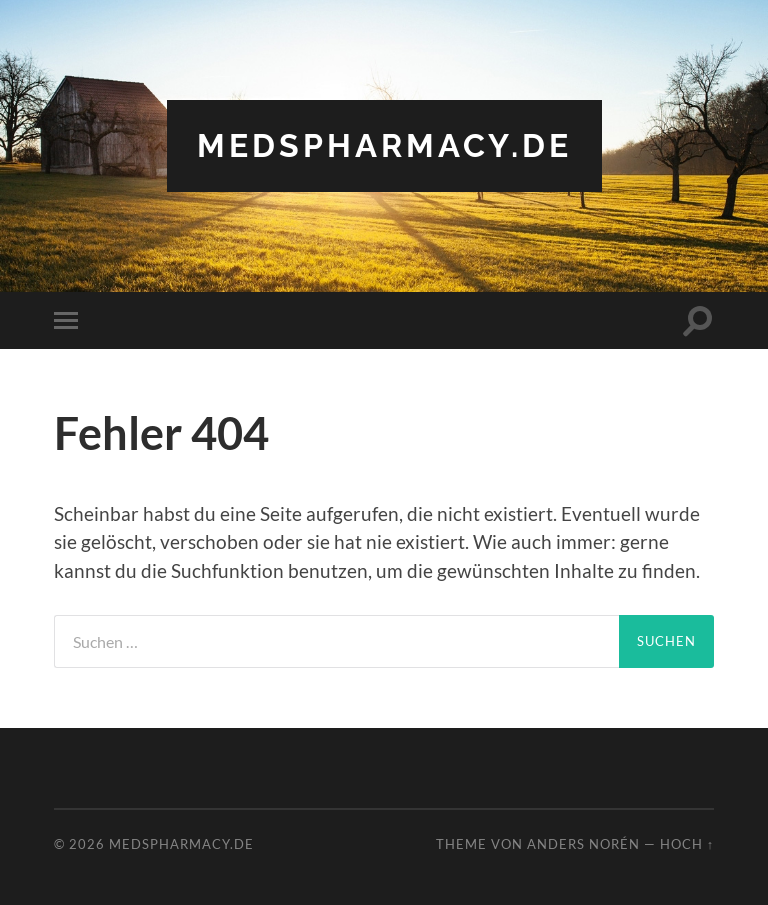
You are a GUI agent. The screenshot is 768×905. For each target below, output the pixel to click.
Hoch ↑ (687, 844)
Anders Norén (583, 844)
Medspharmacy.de (384, 145)
